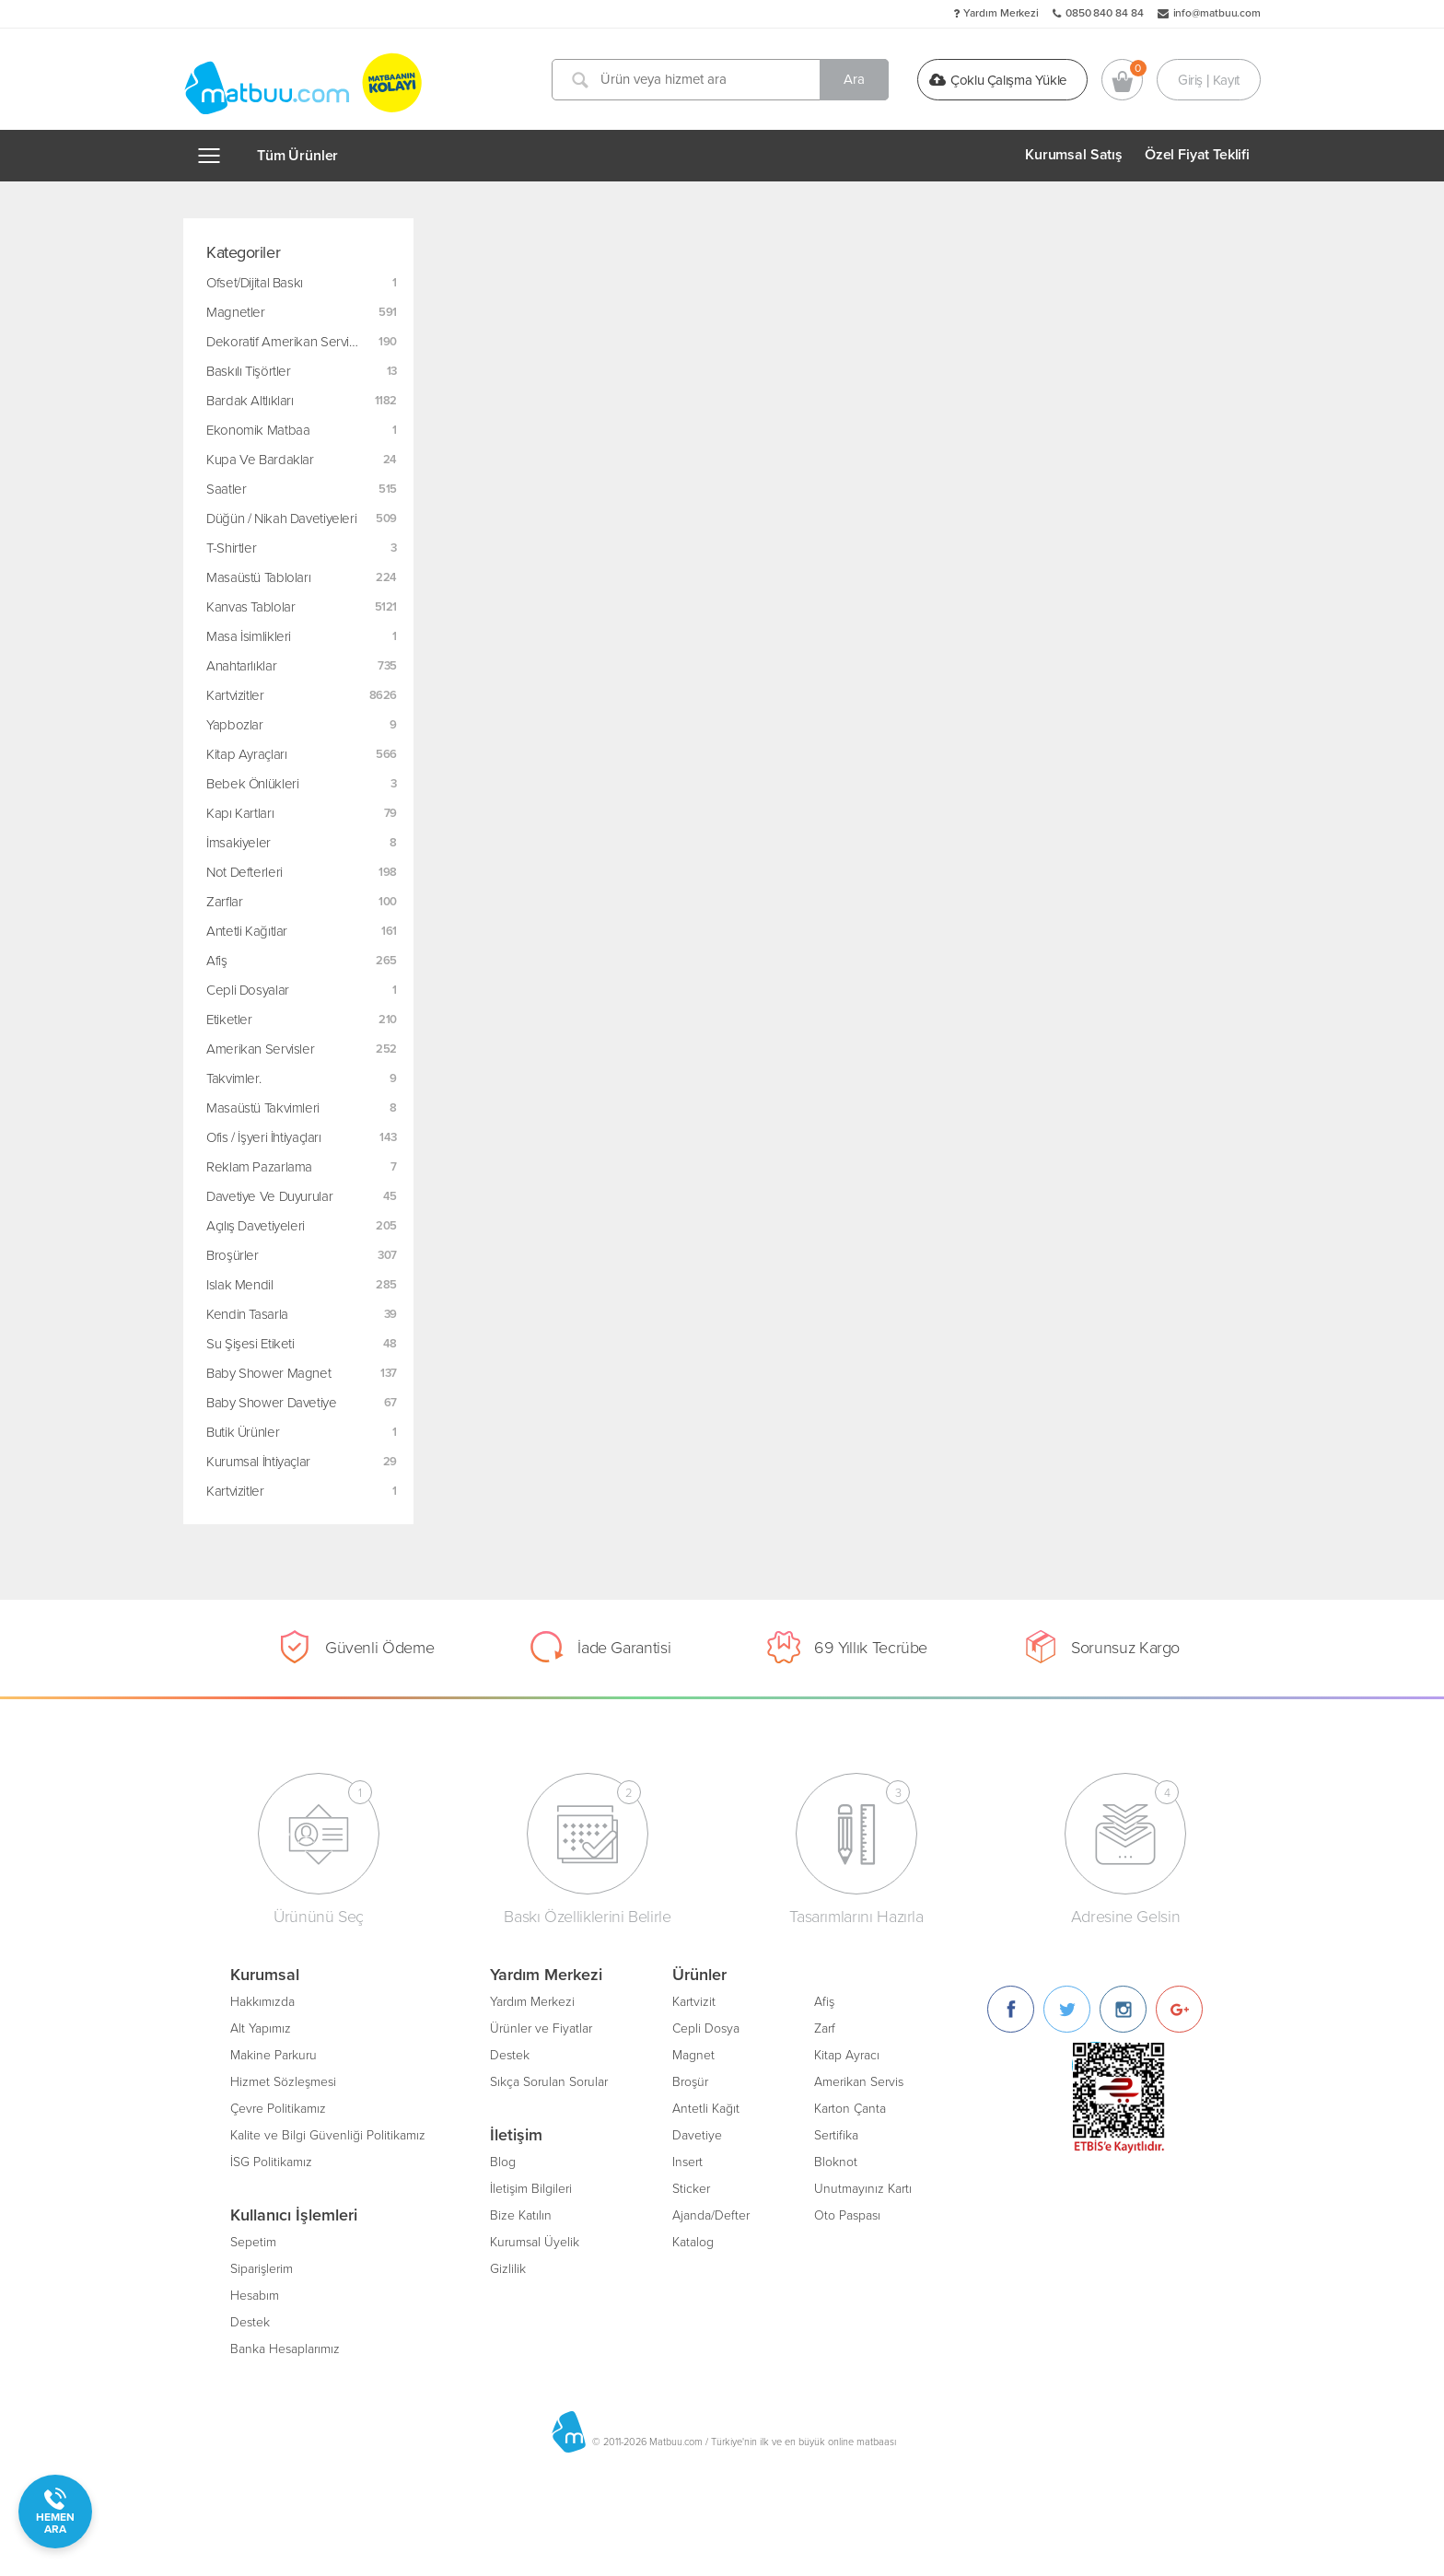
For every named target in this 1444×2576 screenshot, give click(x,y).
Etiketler (229, 1019)
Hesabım (254, 2295)
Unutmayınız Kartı (863, 2189)
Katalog (693, 2242)
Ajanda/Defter (711, 2215)
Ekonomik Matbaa (257, 430)
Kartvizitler (235, 695)
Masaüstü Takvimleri (263, 1108)
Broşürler (232, 1255)
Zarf (824, 2028)
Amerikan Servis (858, 2082)
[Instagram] (1123, 2009)
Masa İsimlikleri (248, 636)
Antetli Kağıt (705, 2108)
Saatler (226, 489)
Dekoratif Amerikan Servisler (288, 341)
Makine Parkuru (273, 2055)
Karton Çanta (850, 2108)
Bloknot (835, 2162)
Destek (250, 2322)
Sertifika (836, 2135)
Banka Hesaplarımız (285, 2349)
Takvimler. (233, 1078)
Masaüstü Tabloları (258, 577)
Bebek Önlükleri (252, 783)
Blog (503, 2162)
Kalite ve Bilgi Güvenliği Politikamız (327, 2135)
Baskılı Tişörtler (248, 371)
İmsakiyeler (238, 842)
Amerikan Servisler (260, 1049)
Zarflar (224, 901)
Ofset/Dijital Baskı (254, 282)
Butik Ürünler (242, 1432)
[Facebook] (1010, 2009)
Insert (687, 2162)
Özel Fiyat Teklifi (1197, 155)
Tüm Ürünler (297, 155)
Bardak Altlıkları (250, 400)
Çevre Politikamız (278, 2108)
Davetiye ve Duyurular (269, 1196)
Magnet (693, 2055)
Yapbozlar (234, 725)
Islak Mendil (240, 1284)
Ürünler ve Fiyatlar (541, 2028)
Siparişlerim (261, 2269)
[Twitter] (1066, 2009)
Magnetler (235, 312)
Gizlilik (508, 2269)
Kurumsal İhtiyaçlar (258, 1461)
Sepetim (253, 2242)
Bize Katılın (521, 2215)
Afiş (216, 960)
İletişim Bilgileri (531, 2189)
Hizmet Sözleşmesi (283, 2082)
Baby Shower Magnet (268, 1373)
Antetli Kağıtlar (246, 931)
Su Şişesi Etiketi (250, 1343)
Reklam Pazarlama (259, 1167)
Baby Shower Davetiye (271, 1402)
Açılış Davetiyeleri (255, 1226)
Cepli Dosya (705, 2028)
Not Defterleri (244, 872)
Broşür (690, 2082)
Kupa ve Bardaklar (260, 459)
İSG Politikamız (271, 2162)
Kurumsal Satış (1074, 155)
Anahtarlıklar (241, 666)
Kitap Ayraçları (246, 754)
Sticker (691, 2189)
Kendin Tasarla (247, 1314)
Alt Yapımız (260, 2028)
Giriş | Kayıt (1209, 79)
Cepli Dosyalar (247, 990)
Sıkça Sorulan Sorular (549, 2082)
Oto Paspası (847, 2215)
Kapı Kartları (240, 813)
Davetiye (697, 2135)
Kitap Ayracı (846, 2055)
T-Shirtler (231, 548)
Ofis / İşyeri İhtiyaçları (263, 1137)
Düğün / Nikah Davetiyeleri (281, 518)
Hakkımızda (262, 2002)
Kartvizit (694, 2002)
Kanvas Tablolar (250, 607)
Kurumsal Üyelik (534, 2242)
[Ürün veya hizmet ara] (720, 79)
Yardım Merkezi (1001, 12)
